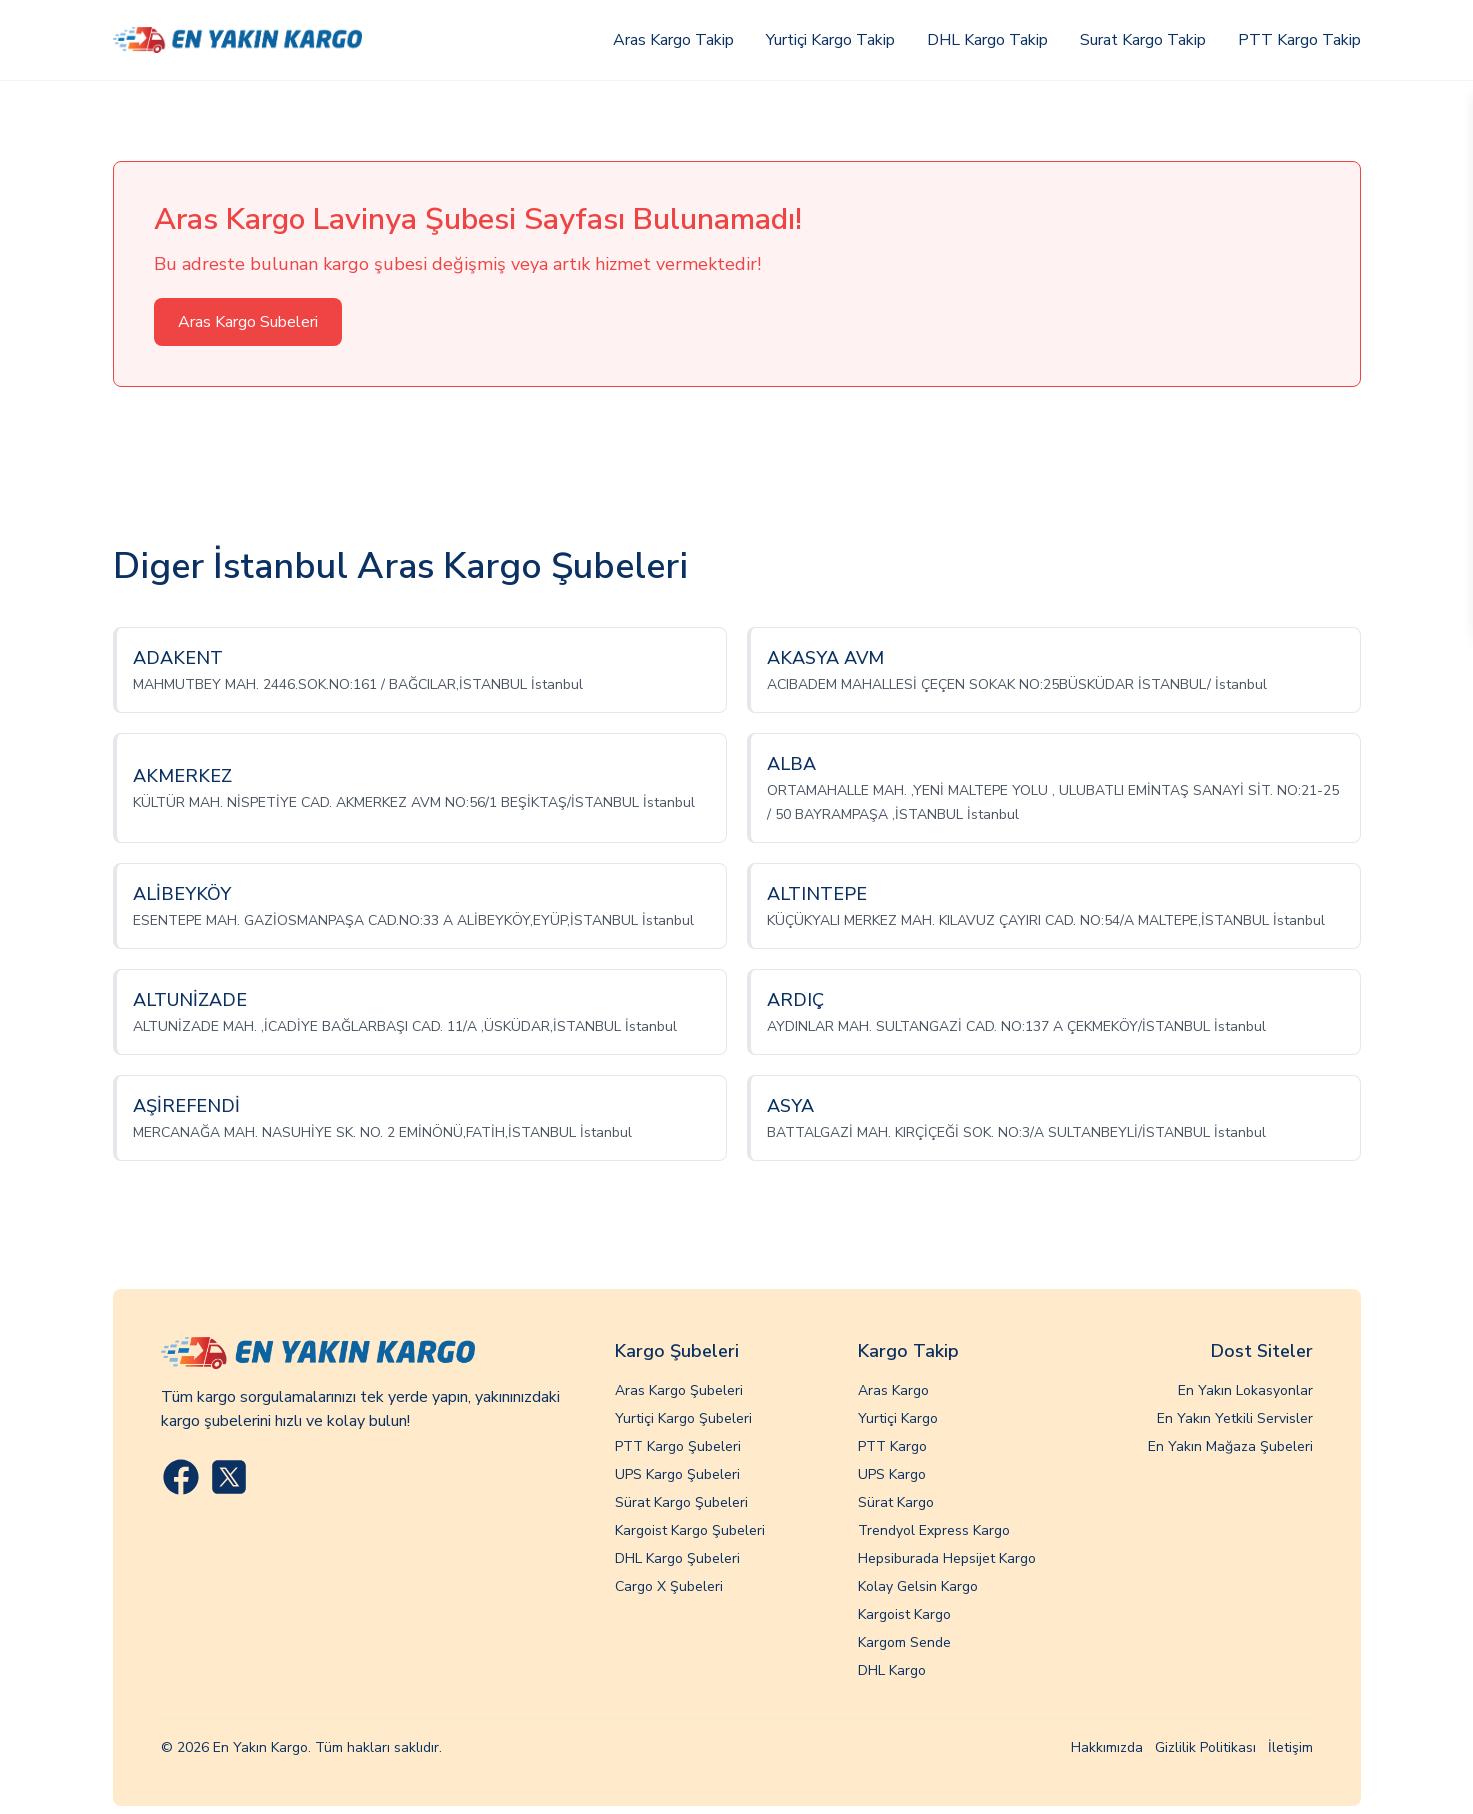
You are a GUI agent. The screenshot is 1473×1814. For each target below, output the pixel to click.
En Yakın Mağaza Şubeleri (1230, 1446)
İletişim (1290, 1747)
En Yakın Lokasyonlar (1245, 1390)
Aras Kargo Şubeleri (679, 1390)
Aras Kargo (893, 1390)
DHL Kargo (892, 1670)
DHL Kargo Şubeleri (677, 1558)
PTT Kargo (892, 1446)
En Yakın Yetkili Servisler (1235, 1418)
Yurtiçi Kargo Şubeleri (683, 1418)
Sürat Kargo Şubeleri (681, 1502)
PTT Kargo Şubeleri (678, 1446)
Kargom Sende (904, 1642)
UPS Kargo (892, 1474)
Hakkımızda (1107, 1747)
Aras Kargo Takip (673, 40)
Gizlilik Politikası (1205, 1747)
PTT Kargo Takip (1299, 40)
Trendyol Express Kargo (934, 1530)
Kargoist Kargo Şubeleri (690, 1530)
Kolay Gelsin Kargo (918, 1586)
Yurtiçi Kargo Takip (830, 40)
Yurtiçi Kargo (898, 1418)
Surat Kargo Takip (1143, 40)
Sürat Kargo (896, 1502)
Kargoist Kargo (904, 1614)
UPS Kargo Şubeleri (677, 1474)
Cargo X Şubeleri (669, 1586)
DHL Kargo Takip (987, 40)
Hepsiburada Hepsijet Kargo (947, 1558)
